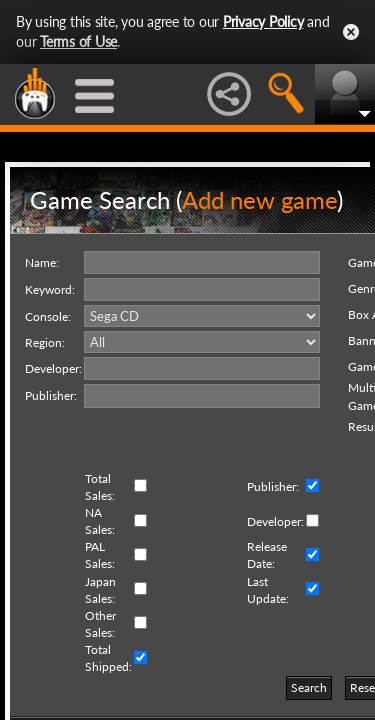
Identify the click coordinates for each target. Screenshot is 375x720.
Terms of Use (78, 41)
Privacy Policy (263, 21)
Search (309, 687)
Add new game (259, 199)
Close (351, 32)
